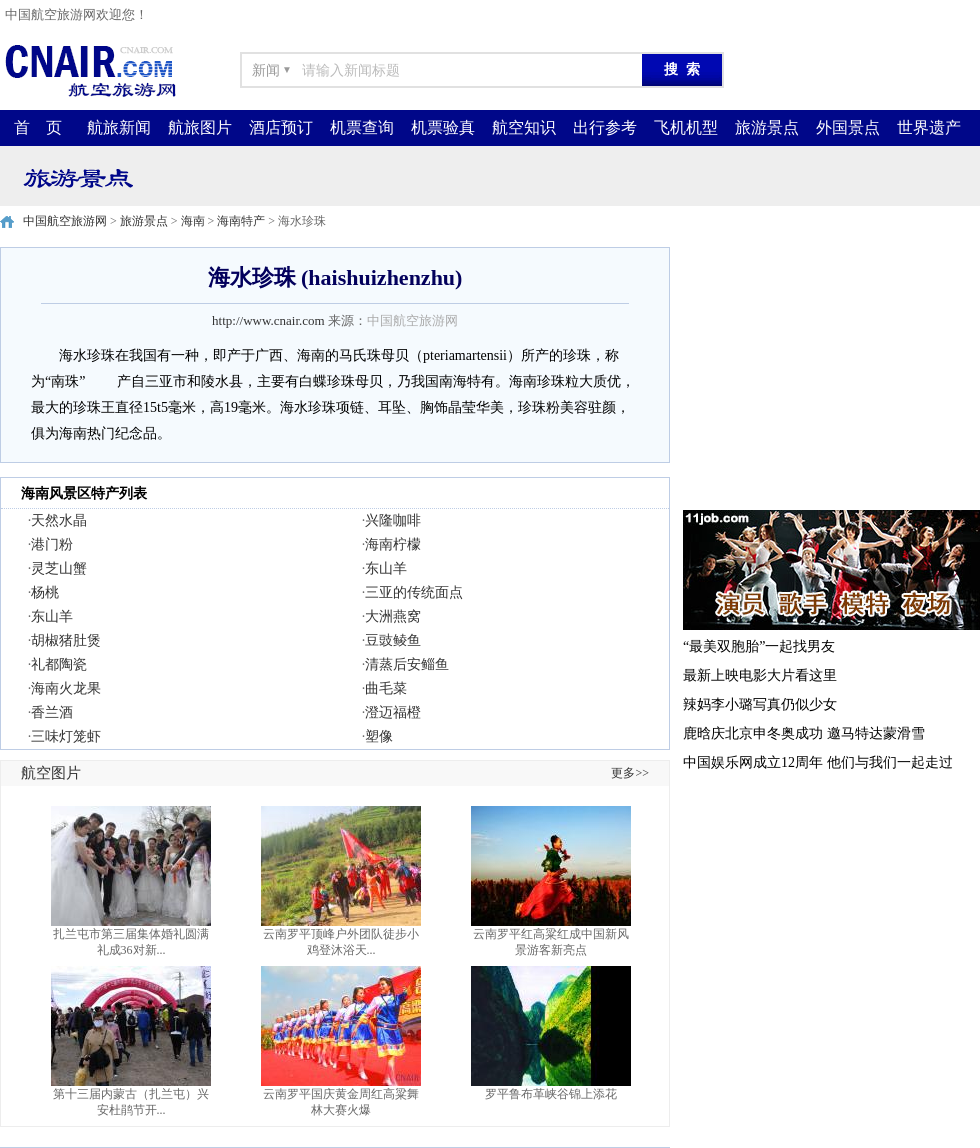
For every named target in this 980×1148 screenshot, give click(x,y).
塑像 (379, 736)
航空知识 (524, 127)
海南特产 (241, 221)
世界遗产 (929, 127)
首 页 (38, 127)
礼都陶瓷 (59, 664)
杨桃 (45, 592)
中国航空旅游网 (65, 221)
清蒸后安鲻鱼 (407, 664)
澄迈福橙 (393, 712)
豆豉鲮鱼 (393, 640)
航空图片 (51, 773)
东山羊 (386, 568)
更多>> (630, 773)
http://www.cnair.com (268, 320)
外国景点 (848, 127)
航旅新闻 (119, 127)
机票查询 (362, 127)
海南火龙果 (66, 688)
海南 (193, 221)
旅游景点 (767, 127)
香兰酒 (52, 712)
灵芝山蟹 (59, 568)
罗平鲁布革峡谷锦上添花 (551, 1094)
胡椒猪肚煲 (66, 640)
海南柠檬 (393, 544)
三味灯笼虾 (66, 736)
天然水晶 (59, 520)
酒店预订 (281, 127)
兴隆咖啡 (393, 520)
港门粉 (52, 544)
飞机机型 (686, 127)
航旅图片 (200, 127)
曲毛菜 (386, 688)
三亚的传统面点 (414, 592)
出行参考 (605, 127)
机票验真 (443, 127)
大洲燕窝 (393, 616)
